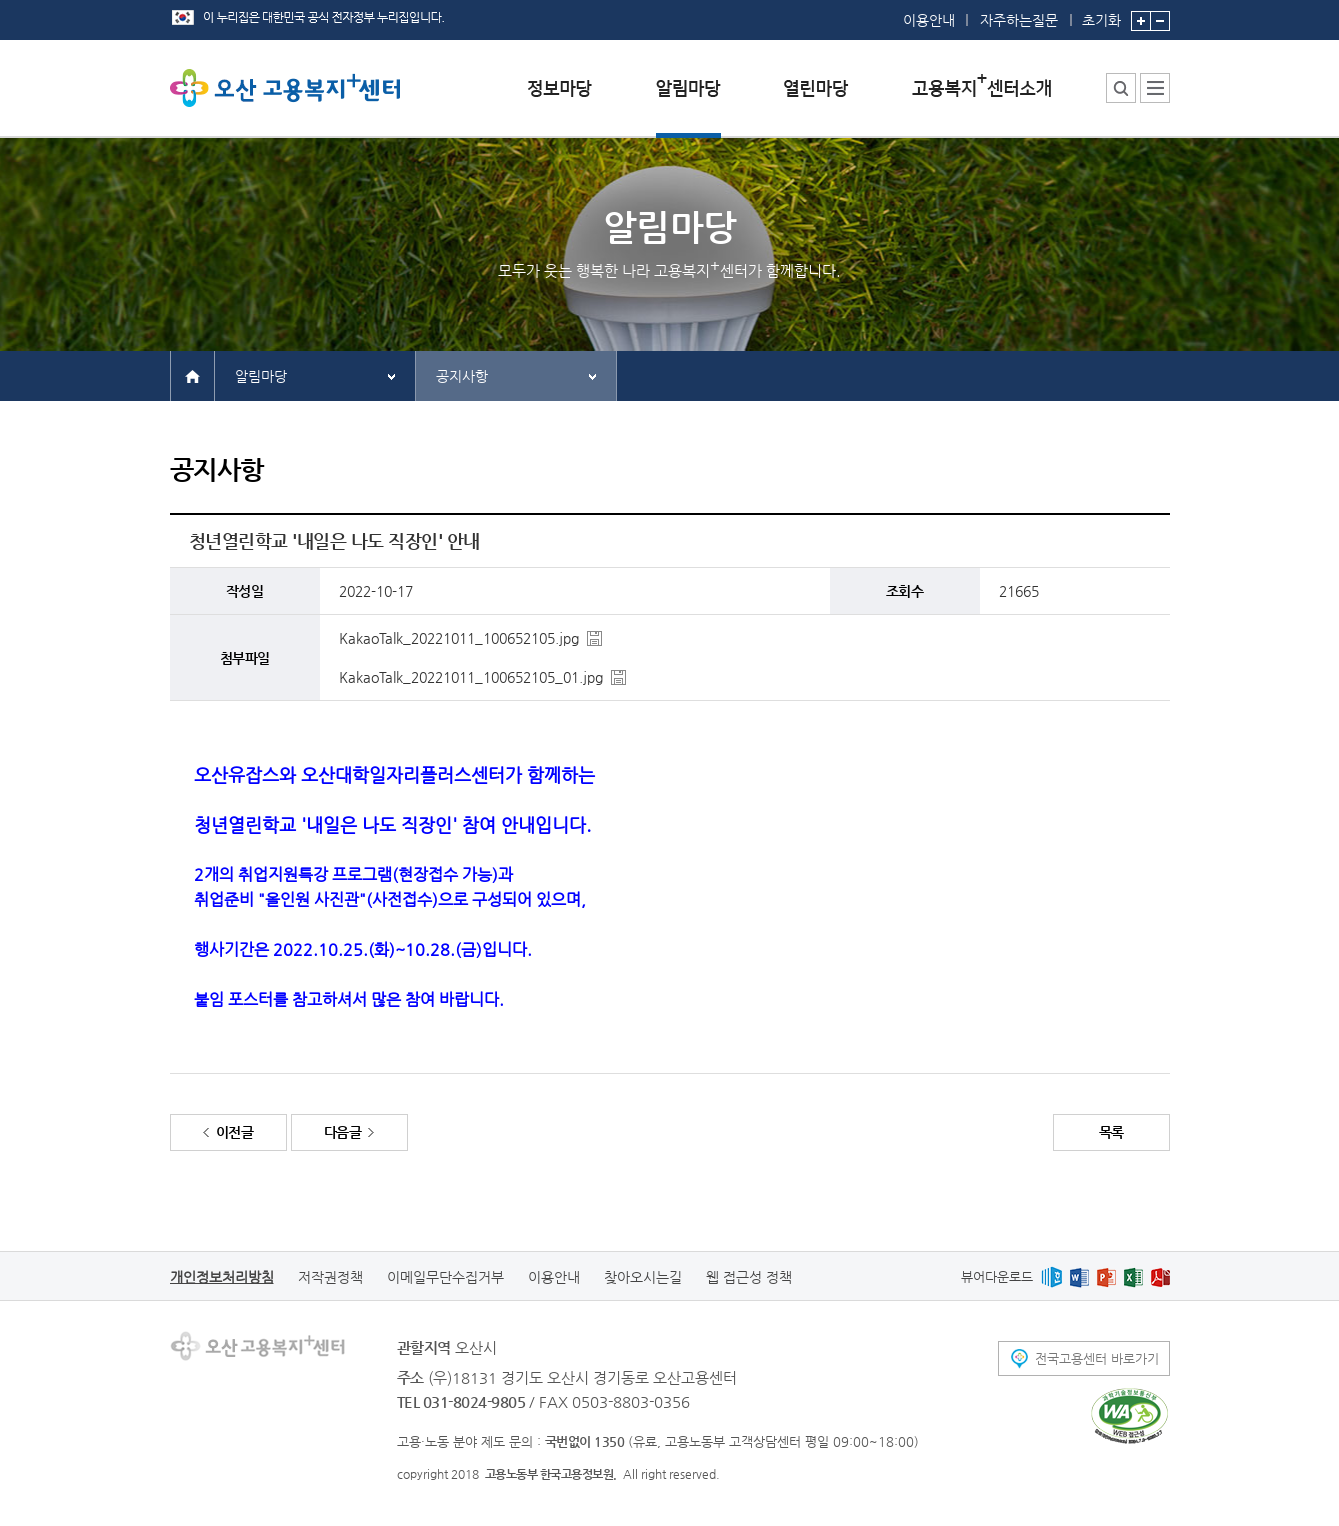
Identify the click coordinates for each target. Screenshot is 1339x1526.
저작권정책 (330, 1277)
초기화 (1101, 14)
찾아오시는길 (643, 1277)
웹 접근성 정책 (749, 1277)
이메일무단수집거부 (445, 1277)
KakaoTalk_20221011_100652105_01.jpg (471, 677)
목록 (1111, 1132)
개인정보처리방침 (222, 1277)
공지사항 (462, 376)
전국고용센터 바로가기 (1097, 1358)
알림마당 (261, 376)
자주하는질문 (1019, 20)
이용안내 (929, 20)
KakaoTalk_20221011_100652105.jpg (459, 638)
